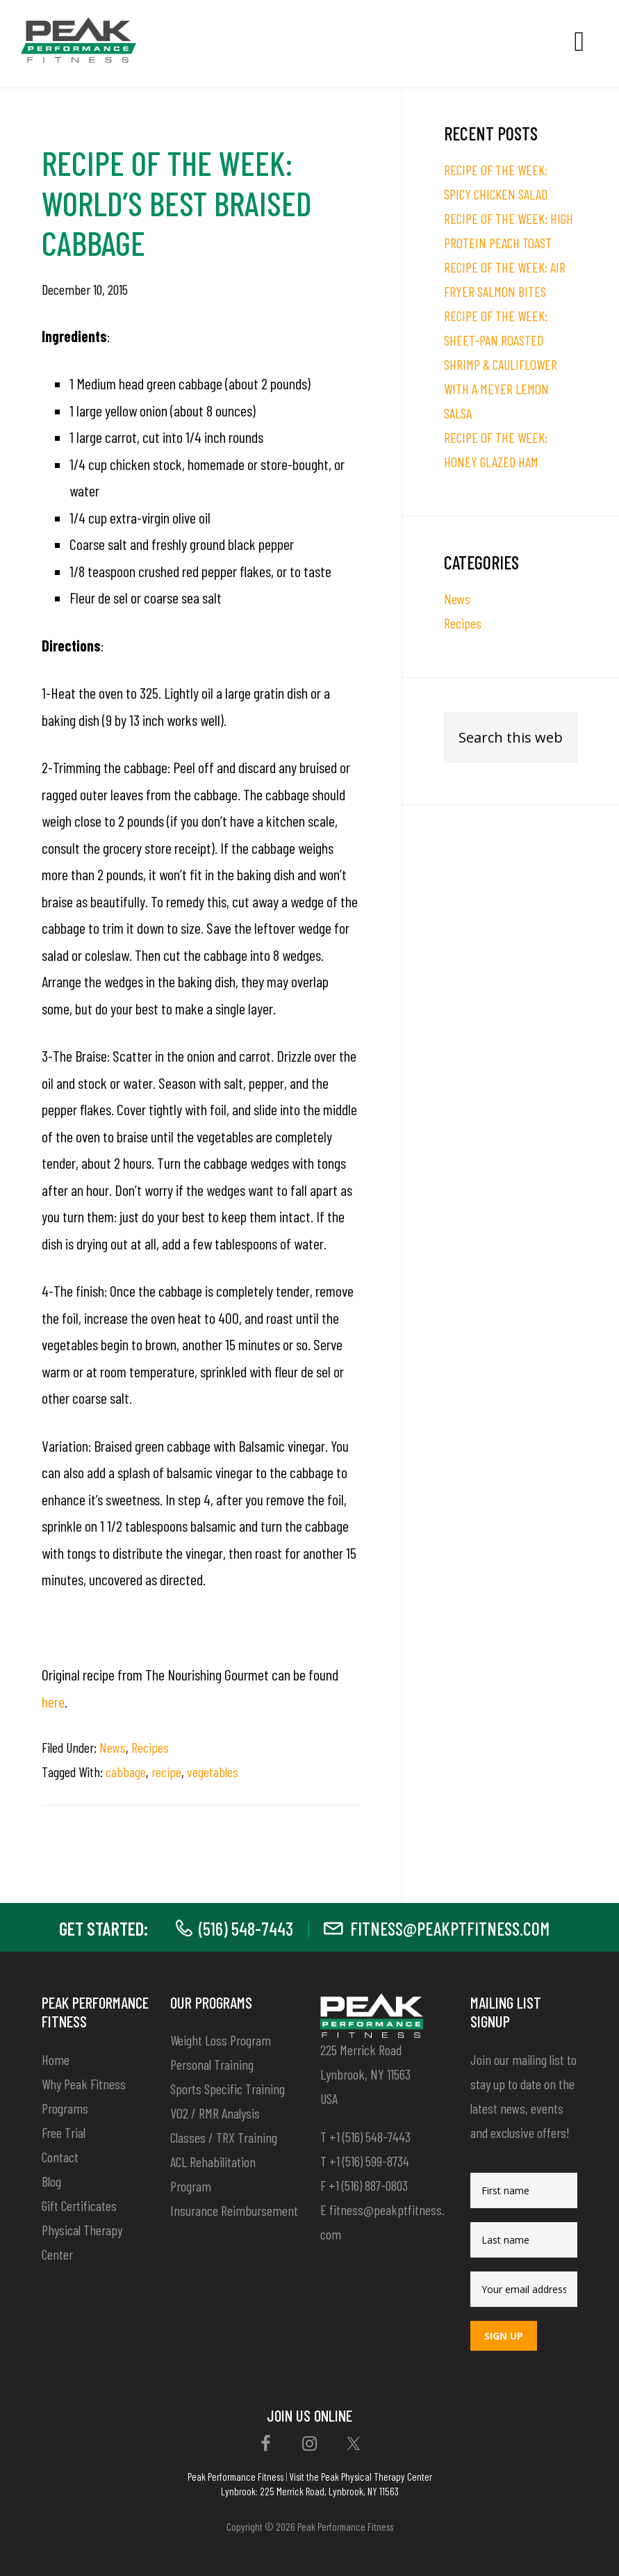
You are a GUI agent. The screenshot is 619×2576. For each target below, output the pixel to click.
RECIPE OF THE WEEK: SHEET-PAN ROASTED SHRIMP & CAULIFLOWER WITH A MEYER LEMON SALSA (500, 364)
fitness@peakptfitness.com (450, 1928)
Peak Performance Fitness (235, 2476)
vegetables (212, 1771)
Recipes (150, 1747)
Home (55, 2059)
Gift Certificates (79, 2205)
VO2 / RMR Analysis (215, 2113)
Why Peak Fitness (84, 2083)
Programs (65, 2108)
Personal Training (212, 2064)
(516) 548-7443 (246, 1928)
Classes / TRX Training (223, 2137)
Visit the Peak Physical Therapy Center (360, 2476)
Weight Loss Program (220, 2040)
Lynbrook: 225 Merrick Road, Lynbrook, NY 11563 (310, 2491)
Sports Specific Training (227, 2088)
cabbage (126, 1771)
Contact (60, 2156)
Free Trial (63, 2132)
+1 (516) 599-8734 (369, 2161)
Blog (51, 2181)
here (53, 1701)
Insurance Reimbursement (234, 2210)
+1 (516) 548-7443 (370, 2136)
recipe (166, 1771)
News (112, 1747)
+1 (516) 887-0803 (368, 2185)
